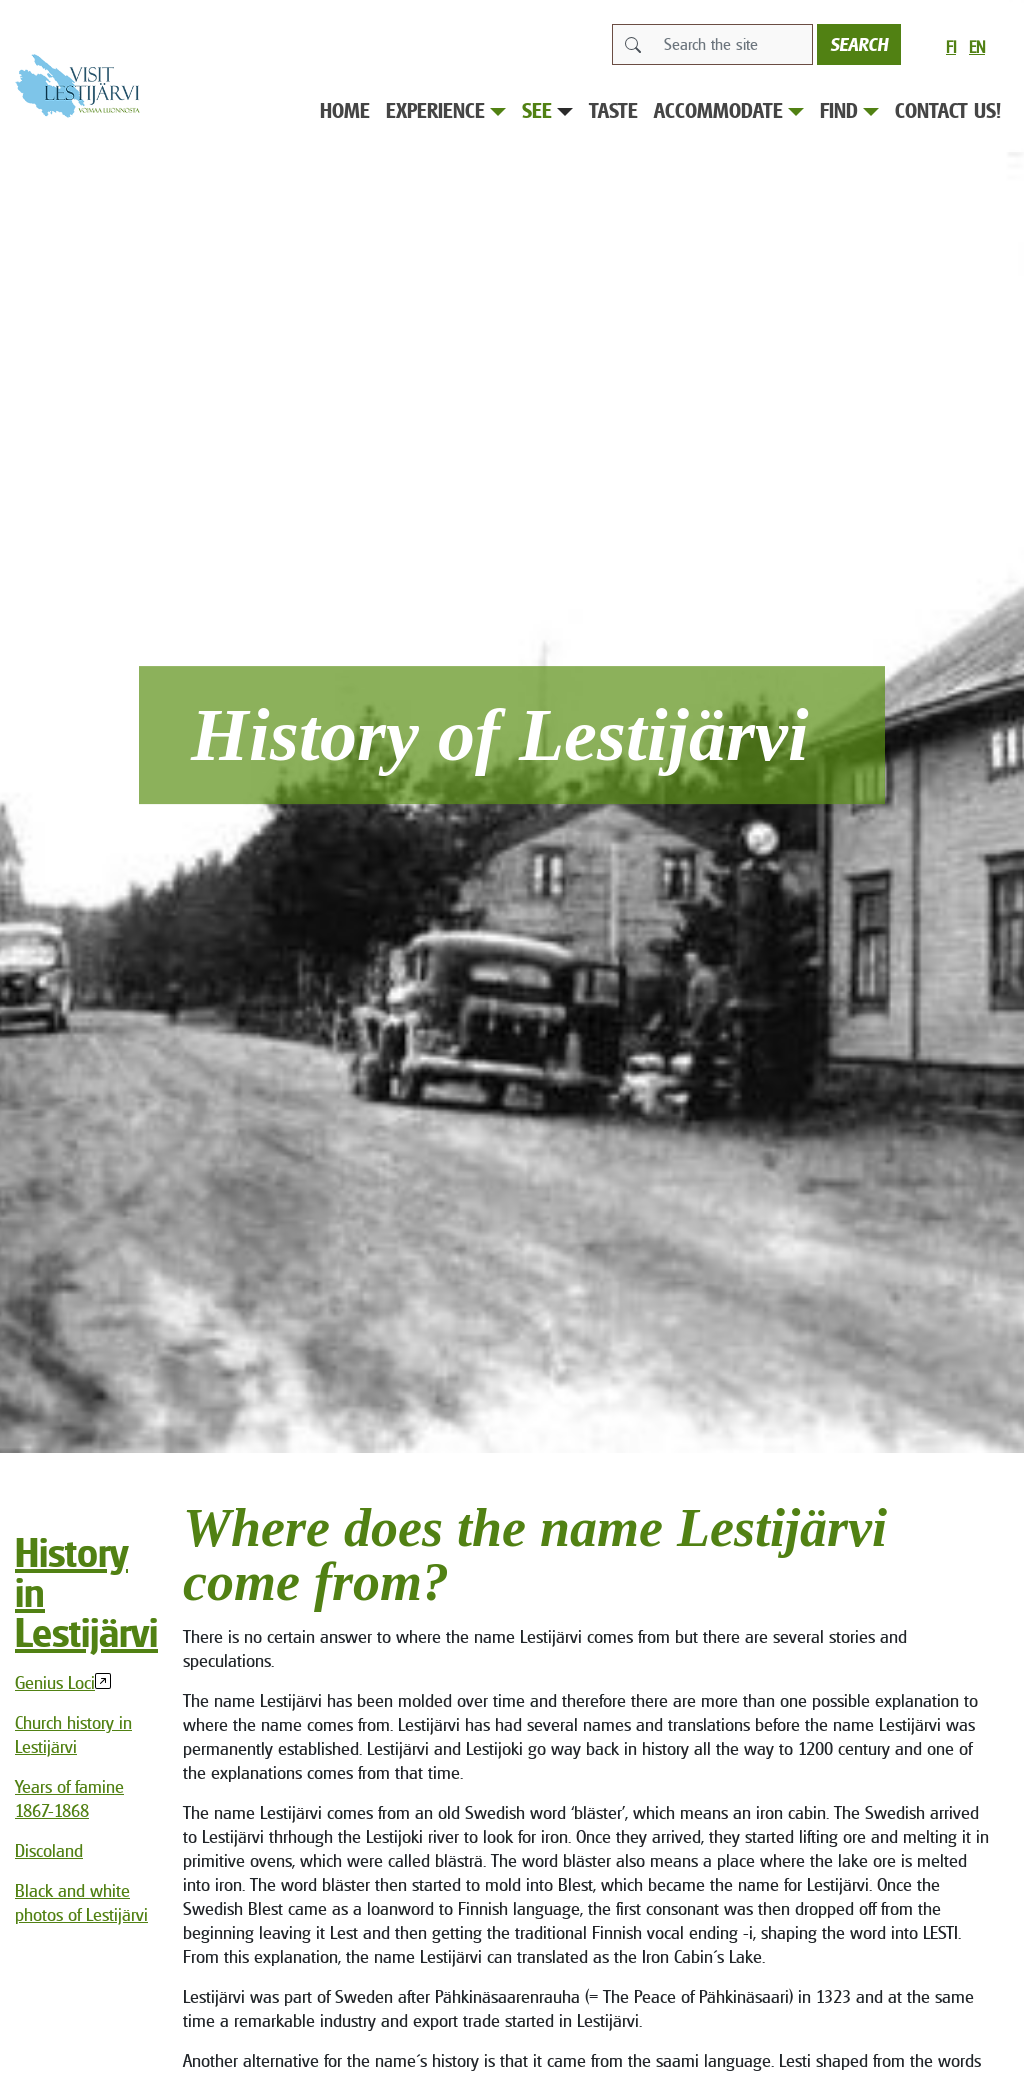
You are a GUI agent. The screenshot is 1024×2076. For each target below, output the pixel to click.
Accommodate (729, 110)
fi (951, 47)
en (977, 47)
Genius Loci (55, 1682)
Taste (613, 110)
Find (849, 110)
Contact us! (948, 110)
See (547, 110)
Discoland (49, 1850)
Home (345, 110)
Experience (446, 110)
